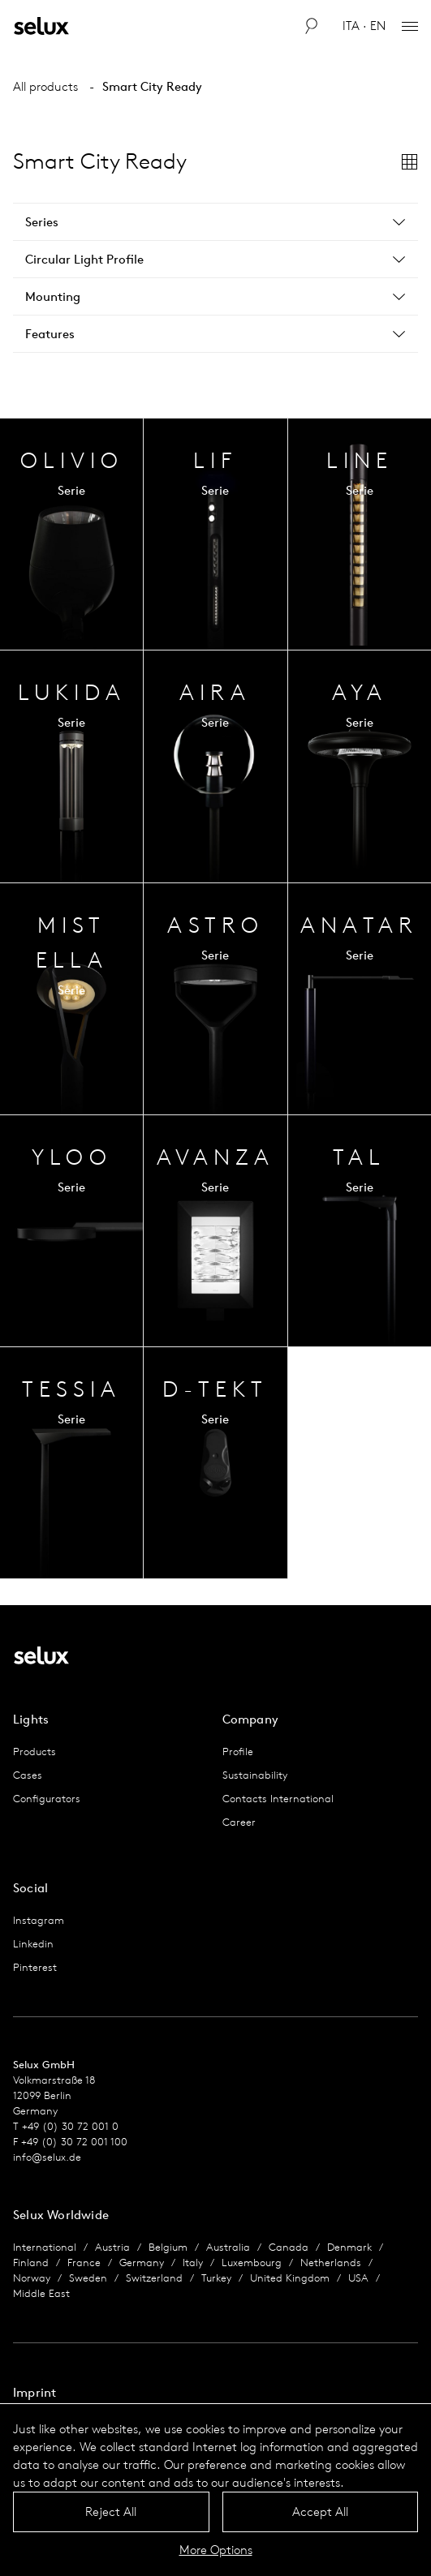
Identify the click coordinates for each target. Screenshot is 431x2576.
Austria (112, 2247)
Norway (31, 2278)
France (84, 2262)
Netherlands (330, 2262)
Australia (228, 2247)
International (44, 2247)
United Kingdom (290, 2278)
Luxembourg (252, 2262)
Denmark (349, 2247)
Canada (288, 2247)
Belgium (168, 2247)
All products (45, 86)
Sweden (88, 2278)
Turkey (216, 2278)
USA (358, 2278)
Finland (31, 2262)
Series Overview (71, 534)
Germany (141, 2262)
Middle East (41, 2293)
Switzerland (154, 2278)
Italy (193, 2262)
